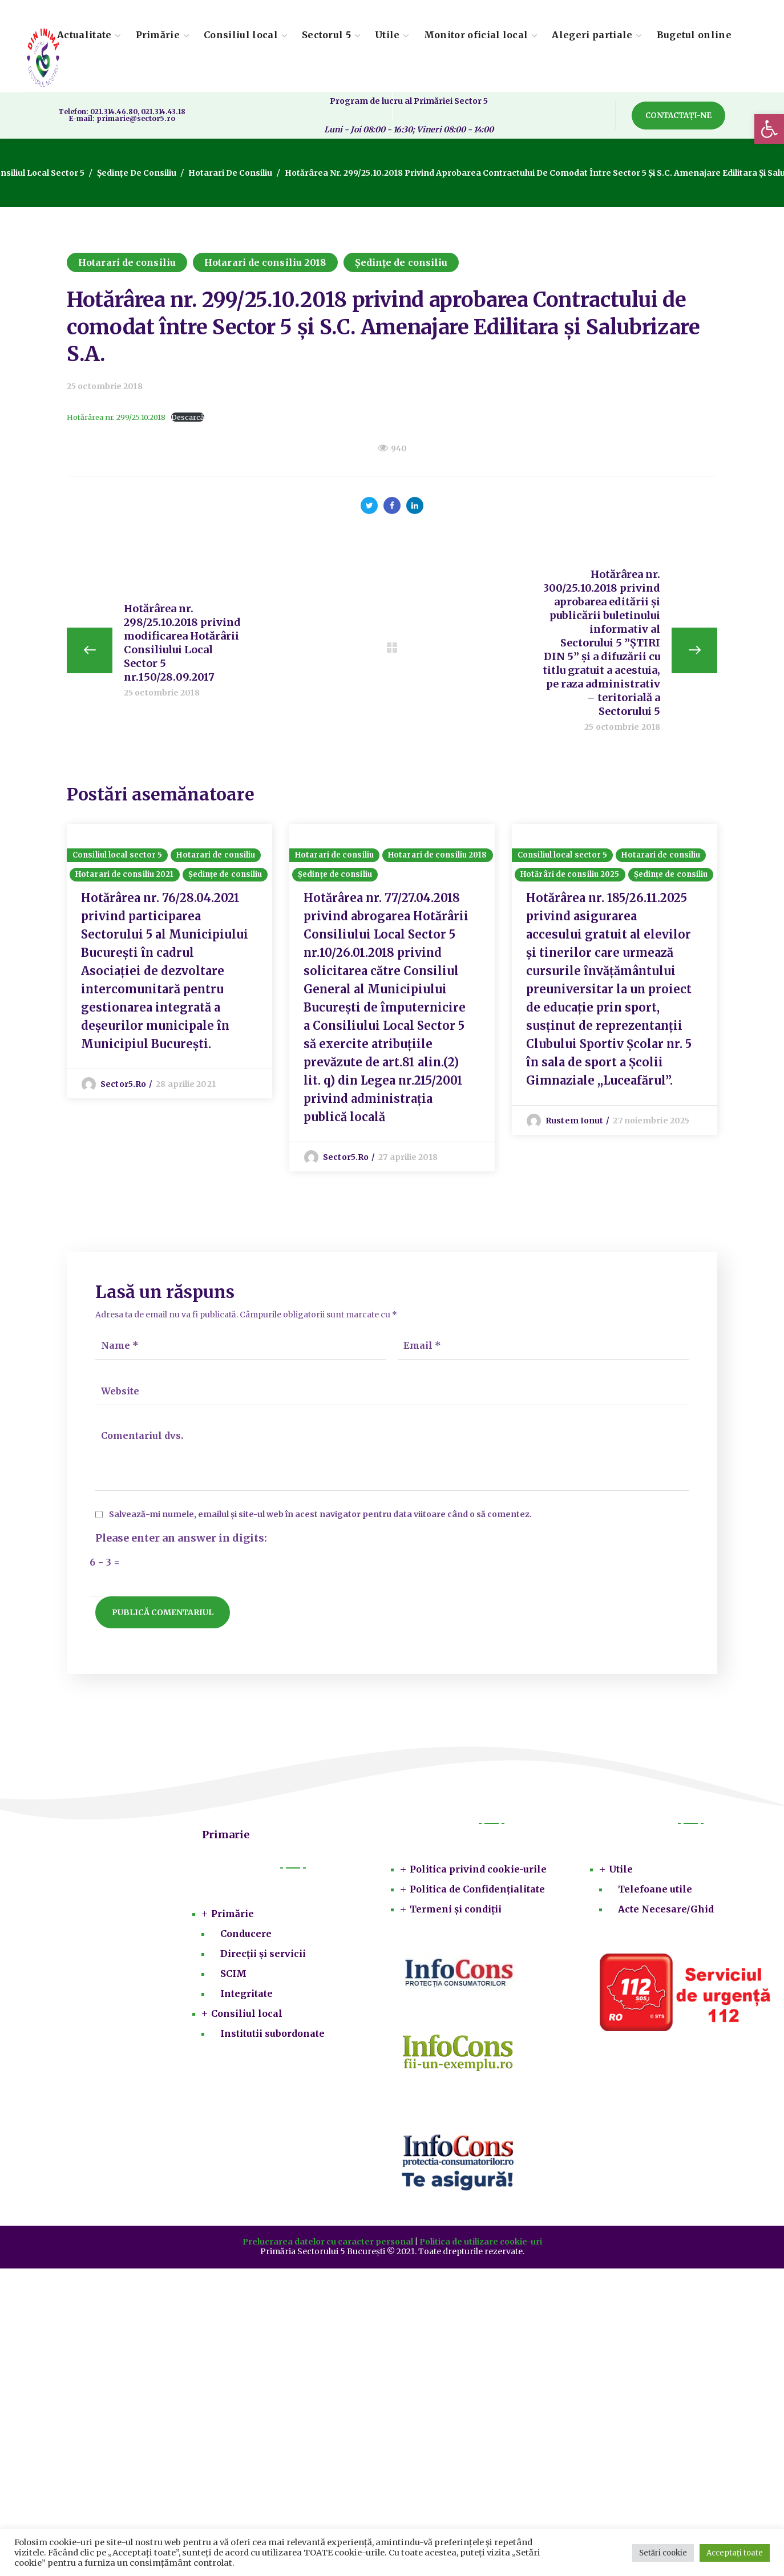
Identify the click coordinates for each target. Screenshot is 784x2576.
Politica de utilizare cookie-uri (480, 2242)
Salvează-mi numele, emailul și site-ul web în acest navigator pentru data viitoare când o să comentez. (320, 1514)
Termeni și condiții (456, 1909)
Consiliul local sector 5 (117, 855)
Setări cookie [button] (663, 2553)
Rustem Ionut (574, 1120)
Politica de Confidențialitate (477, 1889)
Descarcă (187, 417)
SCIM (233, 1973)
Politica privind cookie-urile (478, 1869)
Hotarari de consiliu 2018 (265, 262)
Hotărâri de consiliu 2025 (570, 874)
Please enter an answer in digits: (181, 1538)
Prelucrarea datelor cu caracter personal (328, 2242)
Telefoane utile (655, 1889)
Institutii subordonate (272, 2033)
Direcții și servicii (263, 1953)
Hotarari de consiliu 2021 (124, 874)
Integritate (246, 1993)
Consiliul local (246, 2013)
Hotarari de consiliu (230, 173)
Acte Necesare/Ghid (666, 1909)
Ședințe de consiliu (136, 173)
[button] (769, 129)
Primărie (232, 1913)
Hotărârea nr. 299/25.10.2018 (116, 417)
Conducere (246, 1933)
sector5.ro (123, 1084)
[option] (169, 961)
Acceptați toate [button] (734, 2553)
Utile (621, 1869)
